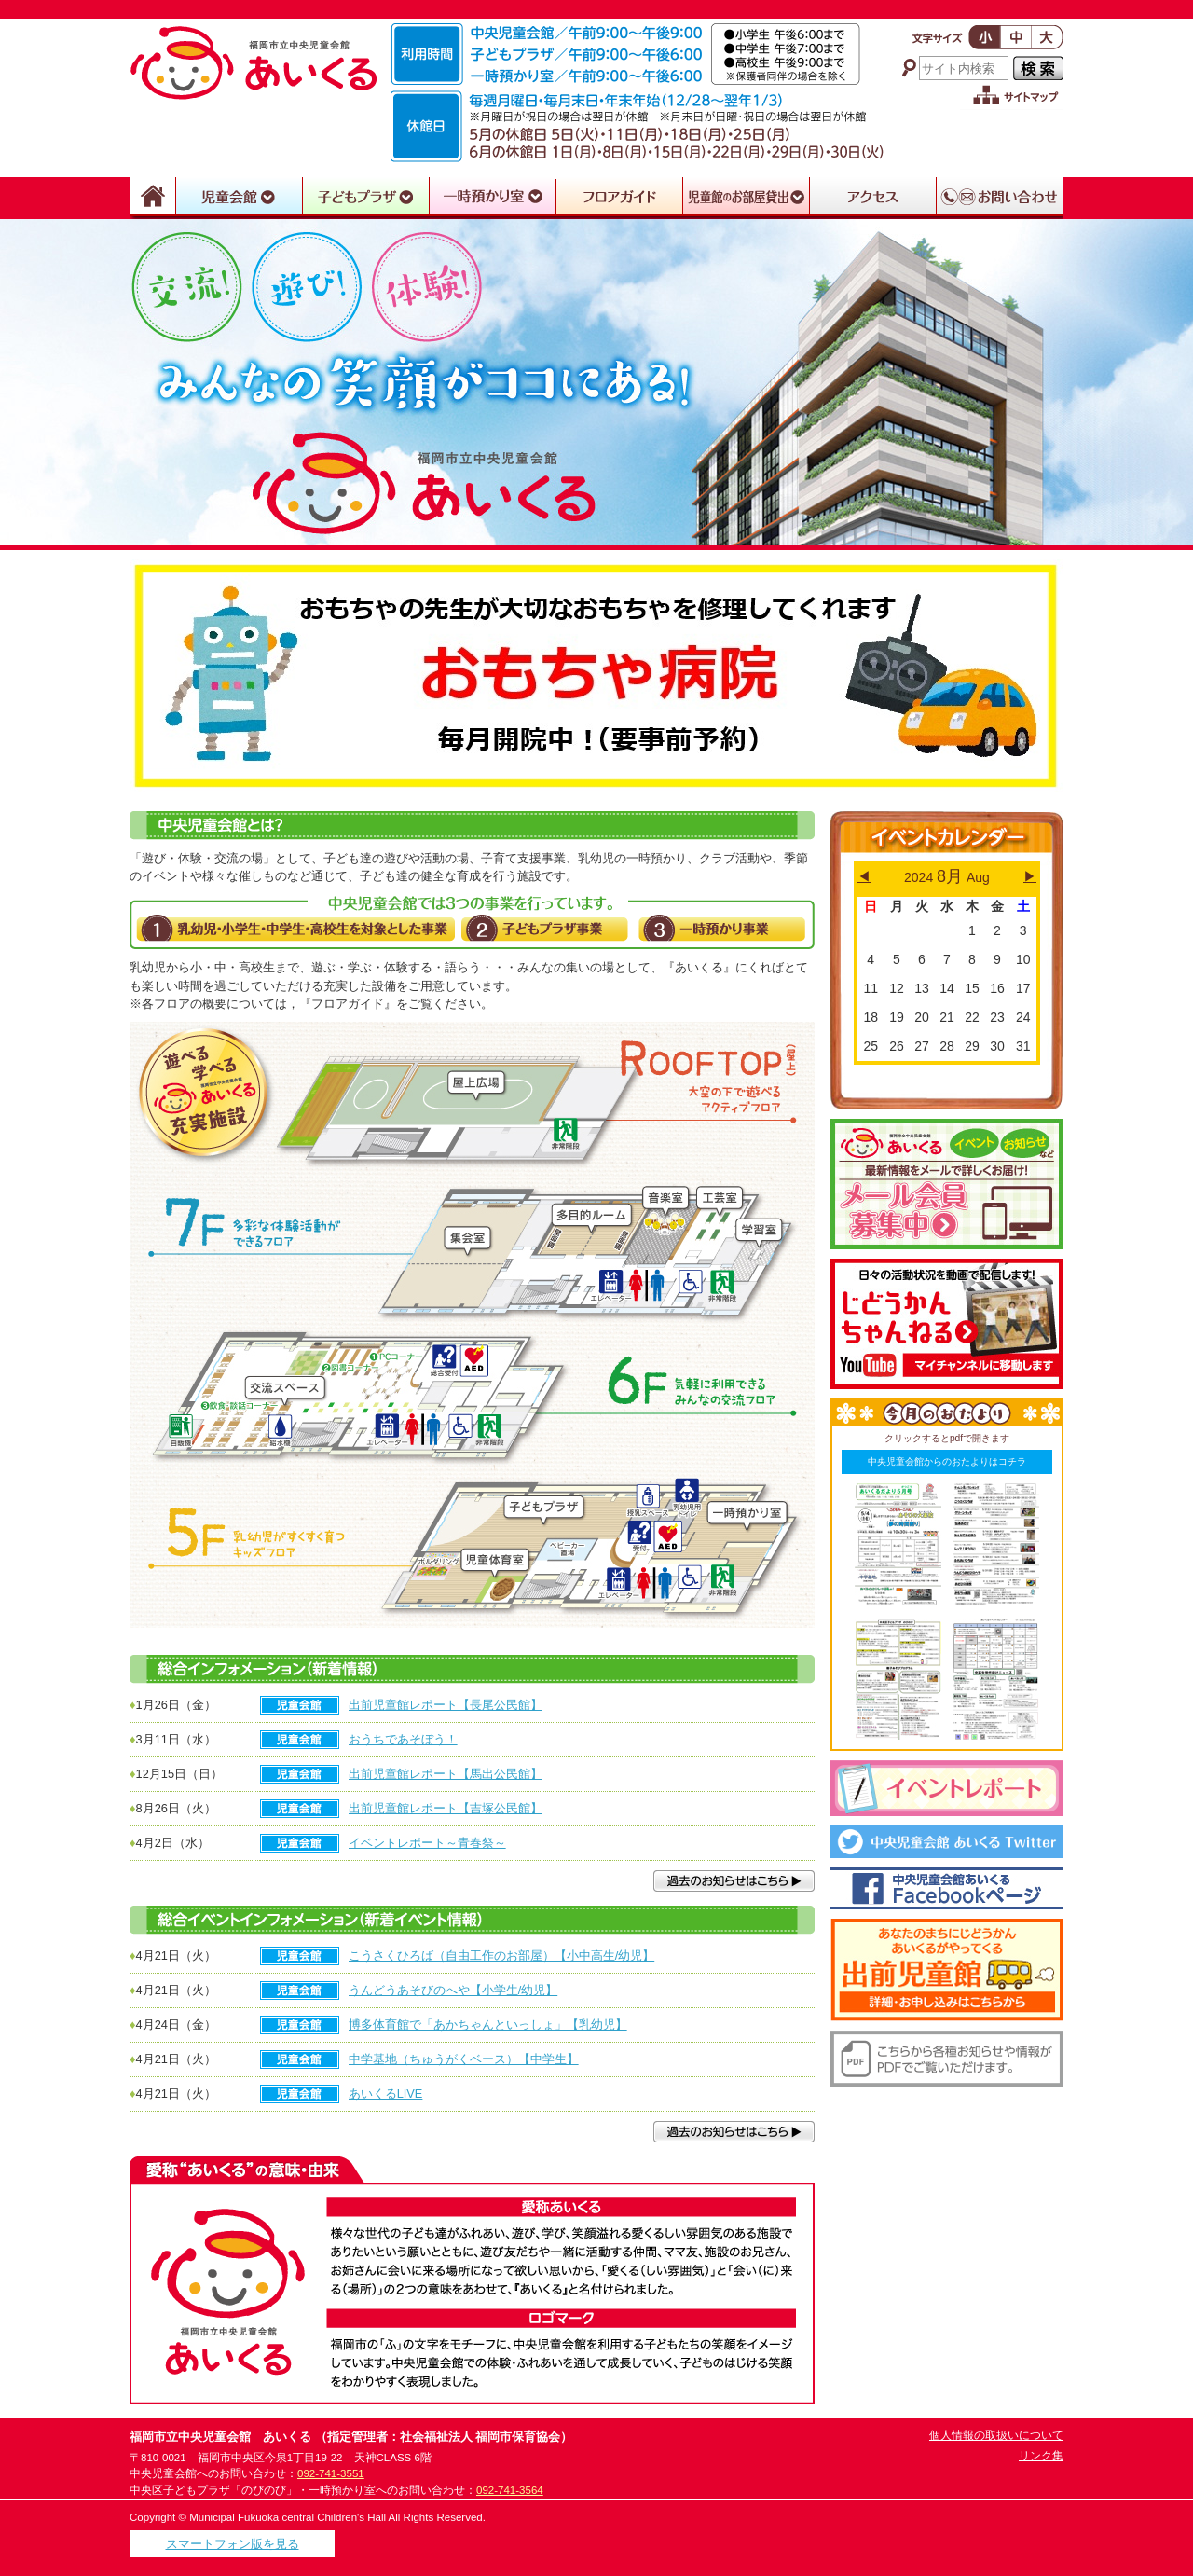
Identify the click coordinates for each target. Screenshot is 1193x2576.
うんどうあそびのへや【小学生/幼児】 (453, 1990)
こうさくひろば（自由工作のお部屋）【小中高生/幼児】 (502, 1956)
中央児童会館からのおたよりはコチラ (947, 1461)
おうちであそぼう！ (403, 1739)
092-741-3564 (509, 2490)
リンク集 (1041, 2455)
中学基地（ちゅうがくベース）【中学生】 (464, 2059)
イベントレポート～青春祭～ (427, 1843)
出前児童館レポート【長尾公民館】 (445, 1705)
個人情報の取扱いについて (996, 2435)
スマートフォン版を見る (232, 2544)
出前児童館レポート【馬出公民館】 (445, 1774)
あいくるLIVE (386, 2094)
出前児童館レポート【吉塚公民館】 (445, 1808)
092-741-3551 (330, 2473)
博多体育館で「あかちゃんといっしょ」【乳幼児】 (488, 2025)
